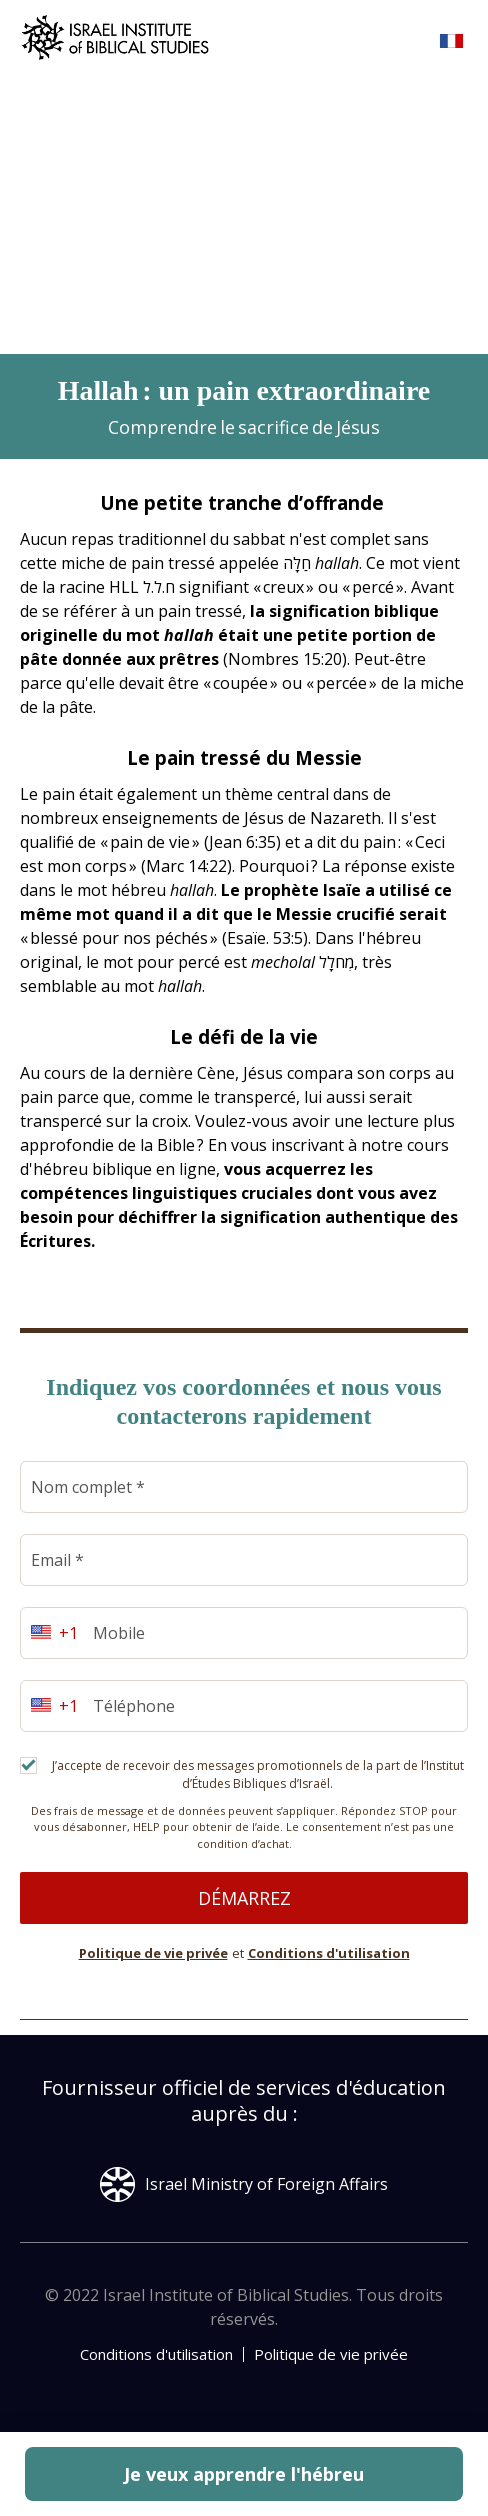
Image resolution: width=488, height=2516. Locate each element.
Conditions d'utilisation (329, 1953)
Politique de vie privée (153, 1953)
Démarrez (244, 1898)
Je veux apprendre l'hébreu (244, 2474)
